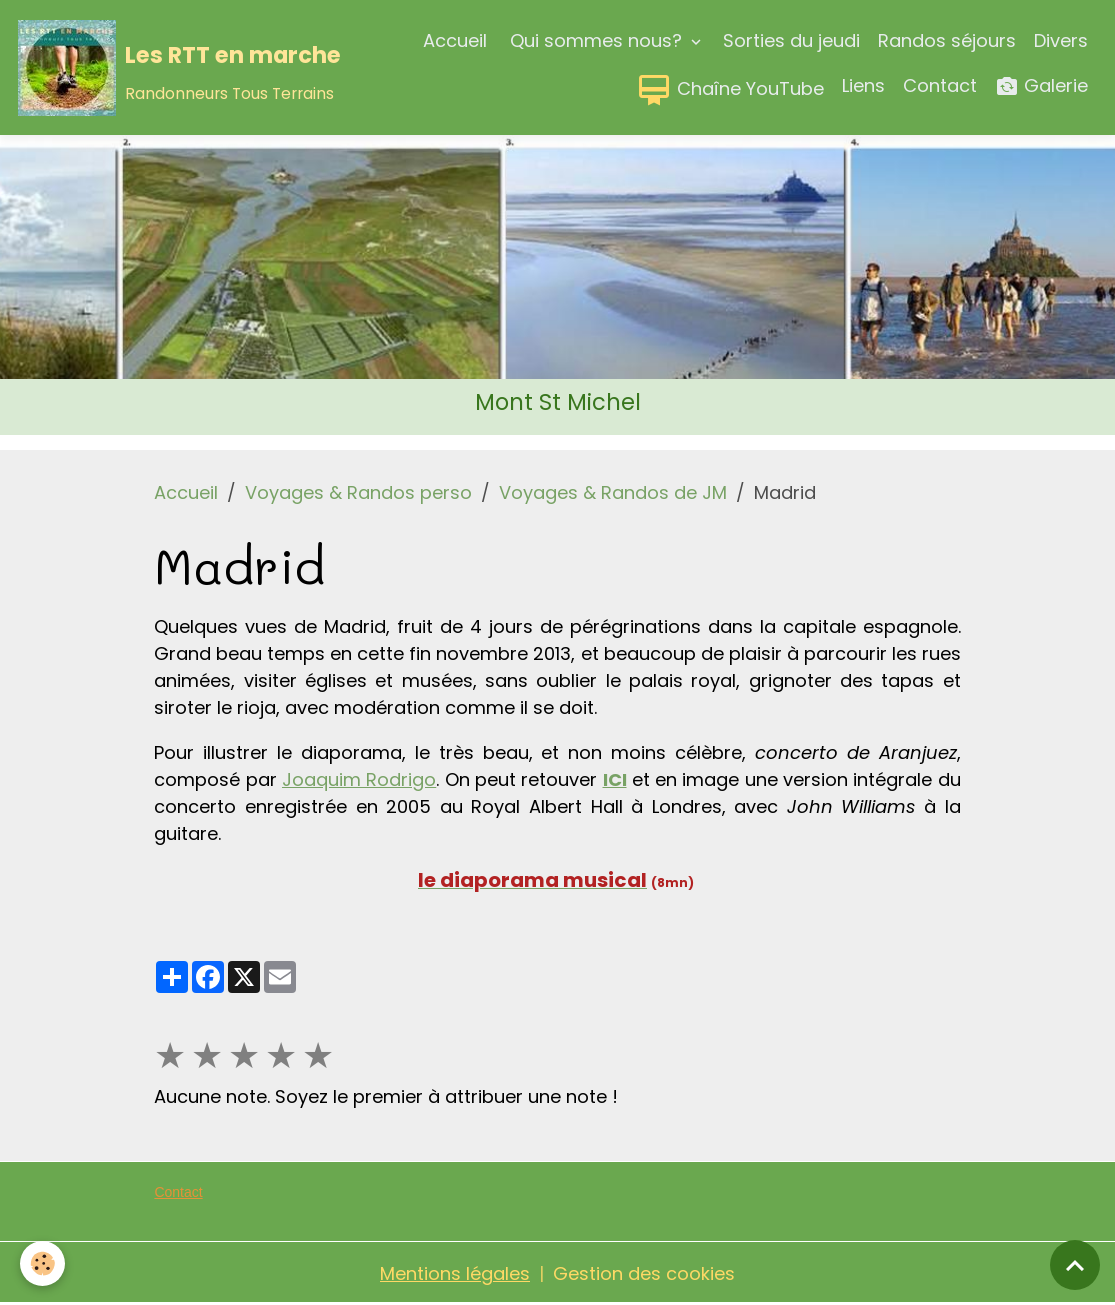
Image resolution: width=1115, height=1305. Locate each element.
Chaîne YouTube (730, 90)
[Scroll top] (1075, 1265)
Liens (863, 85)
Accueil (455, 40)
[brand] (134, 68)
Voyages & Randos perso (358, 492)
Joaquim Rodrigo (359, 779)
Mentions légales (455, 1273)
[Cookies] (42, 1263)
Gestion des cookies (644, 1273)
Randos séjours (947, 40)
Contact (940, 85)
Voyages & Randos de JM (613, 492)
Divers (1061, 40)
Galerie (1041, 86)
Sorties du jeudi (791, 40)
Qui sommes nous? (596, 40)
